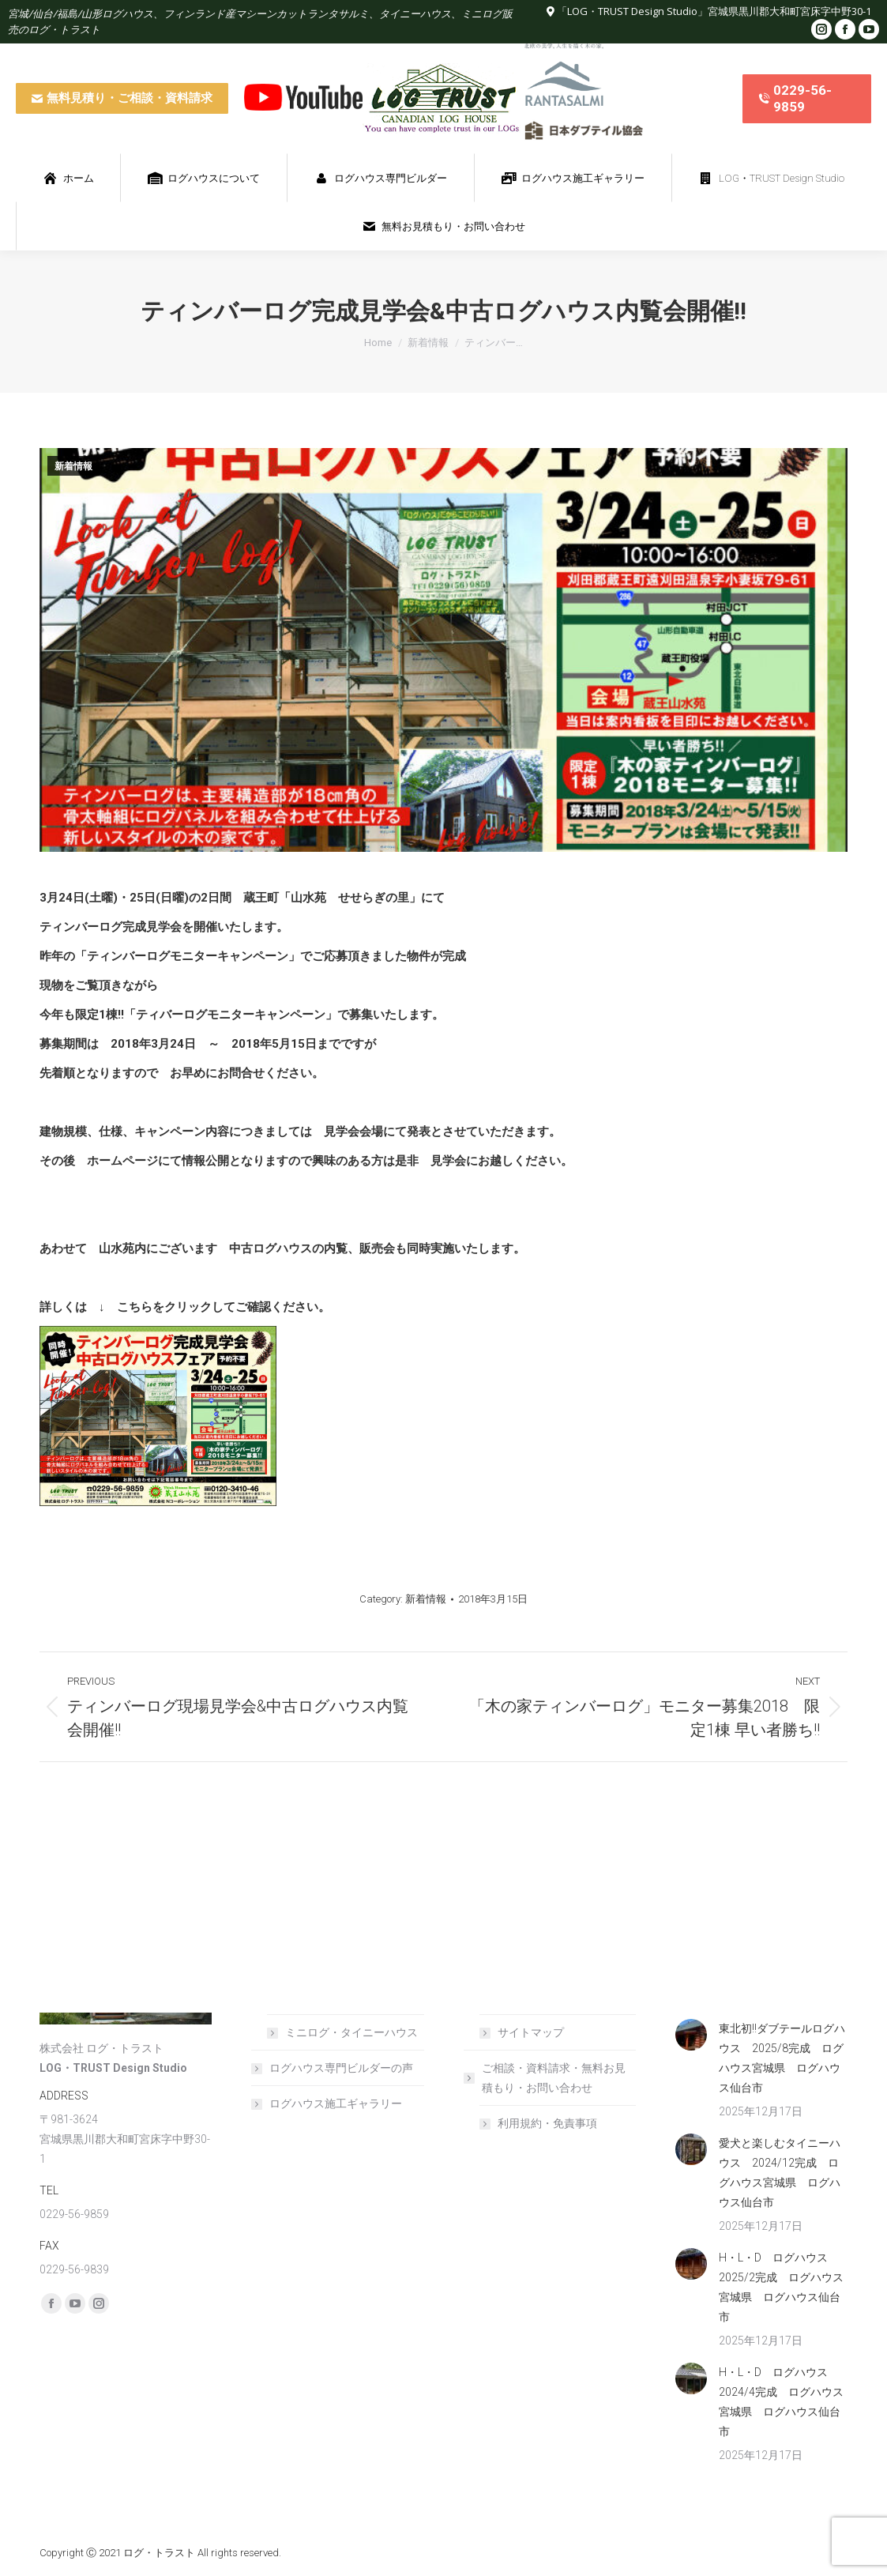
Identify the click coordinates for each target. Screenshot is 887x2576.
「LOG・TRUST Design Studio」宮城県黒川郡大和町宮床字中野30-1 (714, 11)
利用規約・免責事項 (547, 2123)
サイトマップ (531, 2032)
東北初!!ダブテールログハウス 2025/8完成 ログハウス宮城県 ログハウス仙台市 (782, 2058)
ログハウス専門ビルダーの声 (341, 2068)
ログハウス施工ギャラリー (335, 2103)
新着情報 (73, 466)
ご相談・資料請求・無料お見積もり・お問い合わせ (546, 2078)
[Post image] (691, 2035)
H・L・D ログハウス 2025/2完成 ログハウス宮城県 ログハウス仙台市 (781, 2287)
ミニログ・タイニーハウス (351, 2032)
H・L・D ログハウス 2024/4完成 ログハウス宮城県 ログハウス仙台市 (781, 2402)
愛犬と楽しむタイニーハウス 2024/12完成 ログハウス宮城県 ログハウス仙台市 (779, 2173)
